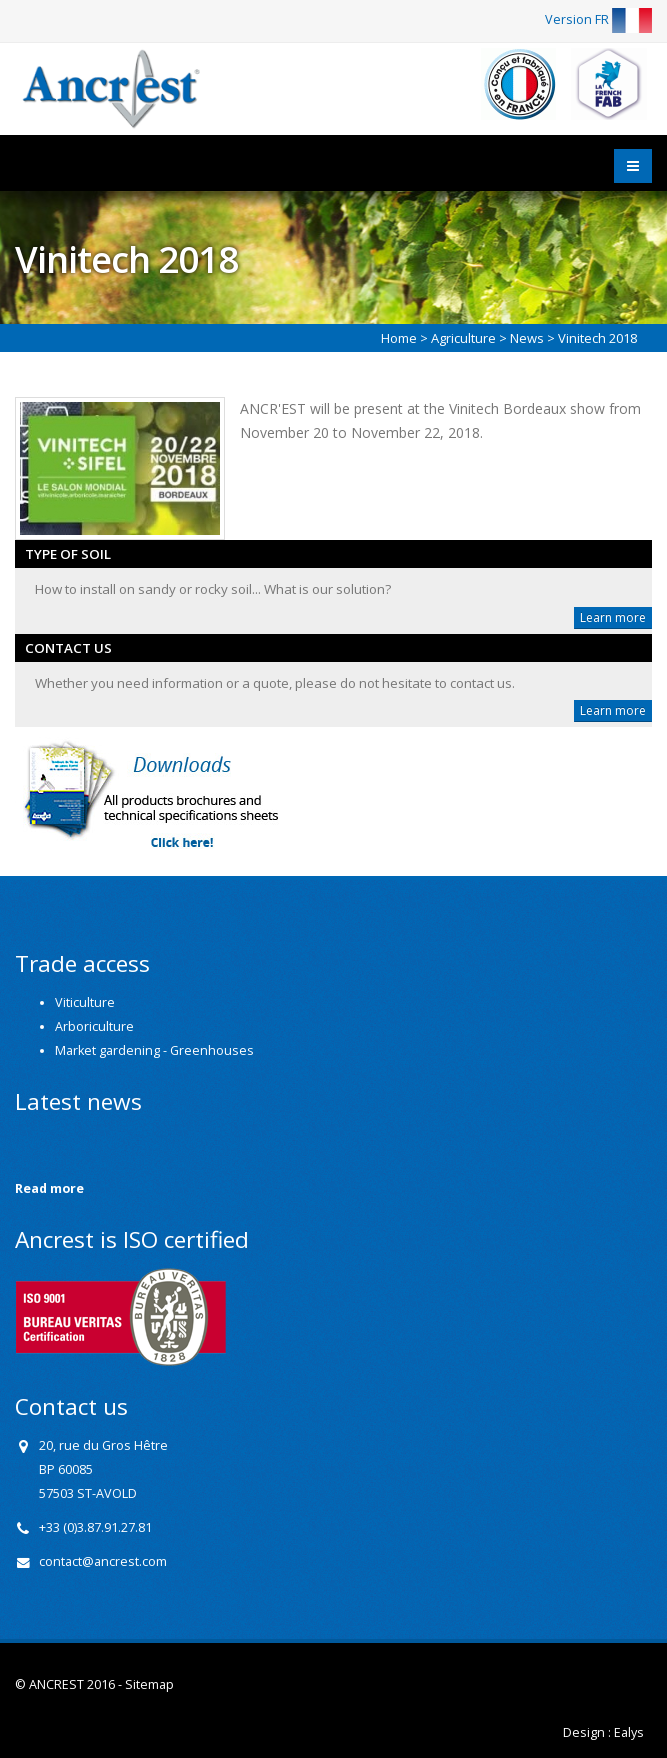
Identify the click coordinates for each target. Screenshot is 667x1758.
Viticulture (85, 1002)
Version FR (598, 19)
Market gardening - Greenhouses (154, 1050)
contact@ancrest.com (103, 1561)
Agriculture (463, 338)
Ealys (629, 1732)
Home (399, 338)
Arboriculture (94, 1026)
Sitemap (149, 1684)
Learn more (613, 617)
